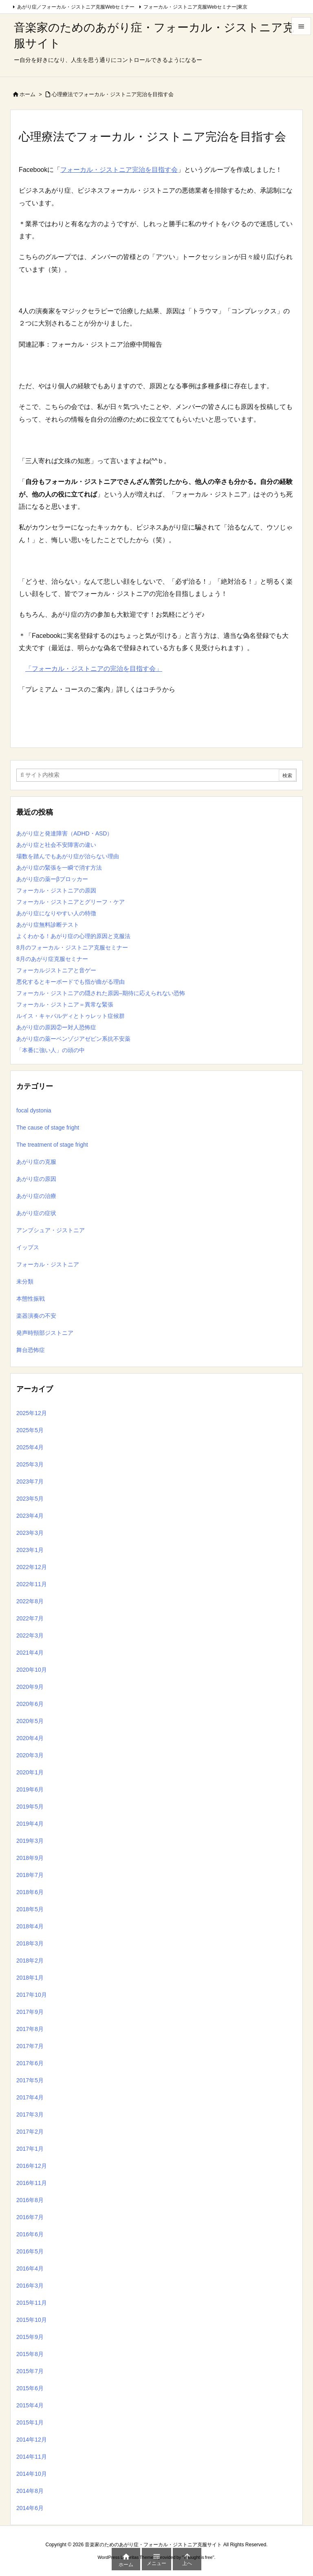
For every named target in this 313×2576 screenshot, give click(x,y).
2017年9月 (30, 2012)
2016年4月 (30, 2268)
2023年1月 (30, 1550)
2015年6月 (30, 2388)
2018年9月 (30, 1858)
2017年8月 (30, 2029)
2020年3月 (30, 1755)
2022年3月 (30, 1635)
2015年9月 (30, 2337)
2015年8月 (30, 2354)
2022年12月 (31, 1567)
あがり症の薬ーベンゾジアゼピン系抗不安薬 (73, 1038)
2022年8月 (30, 1601)
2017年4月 (30, 2097)
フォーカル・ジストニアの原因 (56, 890)
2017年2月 (30, 2131)
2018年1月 (30, 1977)
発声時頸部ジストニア (44, 1333)
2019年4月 (30, 1823)
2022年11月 (31, 1584)
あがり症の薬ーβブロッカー (52, 879)
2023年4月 (30, 1515)
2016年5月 (30, 2251)
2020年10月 (31, 1669)
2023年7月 (30, 1481)
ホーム (27, 94)
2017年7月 (30, 2046)
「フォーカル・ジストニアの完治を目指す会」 (93, 668)
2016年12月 (31, 2166)
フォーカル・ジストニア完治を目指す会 (119, 169)
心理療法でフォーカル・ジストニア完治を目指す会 (113, 94)
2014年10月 (31, 2473)
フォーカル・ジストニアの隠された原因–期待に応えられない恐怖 (100, 993)
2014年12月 (31, 2439)
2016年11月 (31, 2183)
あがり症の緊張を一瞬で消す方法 (59, 867)
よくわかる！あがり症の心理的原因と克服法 (73, 936)
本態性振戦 (30, 1298)
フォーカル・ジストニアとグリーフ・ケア (70, 902)
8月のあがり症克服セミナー (52, 959)
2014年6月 (30, 2508)
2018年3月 (30, 1943)
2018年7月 (30, 1875)
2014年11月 (31, 2456)
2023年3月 (30, 1533)
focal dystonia (33, 1110)
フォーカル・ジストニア (47, 1264)
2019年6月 (30, 1789)
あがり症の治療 (36, 1196)
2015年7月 (30, 2371)
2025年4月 (30, 1447)
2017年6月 (30, 2063)
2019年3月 (30, 1840)
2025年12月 (31, 1413)
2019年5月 (30, 1806)
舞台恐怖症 (30, 1350)
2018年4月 (30, 1926)
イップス (27, 1247)
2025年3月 (30, 1464)
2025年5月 (30, 1430)
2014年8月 (30, 2491)
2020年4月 (30, 1738)
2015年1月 (30, 2422)
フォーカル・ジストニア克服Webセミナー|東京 (195, 7)
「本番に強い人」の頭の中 (50, 1050)
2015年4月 (30, 2405)
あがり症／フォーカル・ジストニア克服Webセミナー (75, 7)
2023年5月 (30, 1498)
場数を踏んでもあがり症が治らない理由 (67, 856)
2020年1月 (30, 1772)
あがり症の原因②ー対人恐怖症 (56, 1027)
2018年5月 (30, 1909)
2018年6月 (30, 1892)
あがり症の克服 (36, 1161)
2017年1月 (30, 2148)
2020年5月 (30, 1721)
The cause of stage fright (47, 1127)
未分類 (24, 1281)
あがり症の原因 (36, 1179)
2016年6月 (30, 2234)
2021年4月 (30, 1652)
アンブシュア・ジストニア (50, 1230)
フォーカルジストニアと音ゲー (56, 970)
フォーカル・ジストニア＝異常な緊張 (64, 1004)
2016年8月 (30, 2200)
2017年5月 (30, 2080)
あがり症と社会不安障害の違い (56, 845)
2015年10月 (31, 2320)
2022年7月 (30, 1618)
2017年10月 (31, 1994)
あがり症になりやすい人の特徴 (56, 913)
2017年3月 (30, 2114)
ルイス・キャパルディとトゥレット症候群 (70, 1016)
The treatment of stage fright (52, 1144)
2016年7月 (30, 2217)
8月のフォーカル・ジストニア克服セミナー (72, 947)
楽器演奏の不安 (36, 1315)
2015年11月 (31, 2302)
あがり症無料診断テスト (47, 924)
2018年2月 (30, 1960)
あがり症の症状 (36, 1213)
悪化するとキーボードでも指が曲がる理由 (70, 981)
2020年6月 (30, 1704)
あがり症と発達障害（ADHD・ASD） (64, 833)
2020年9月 (30, 1687)
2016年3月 (30, 2285)
